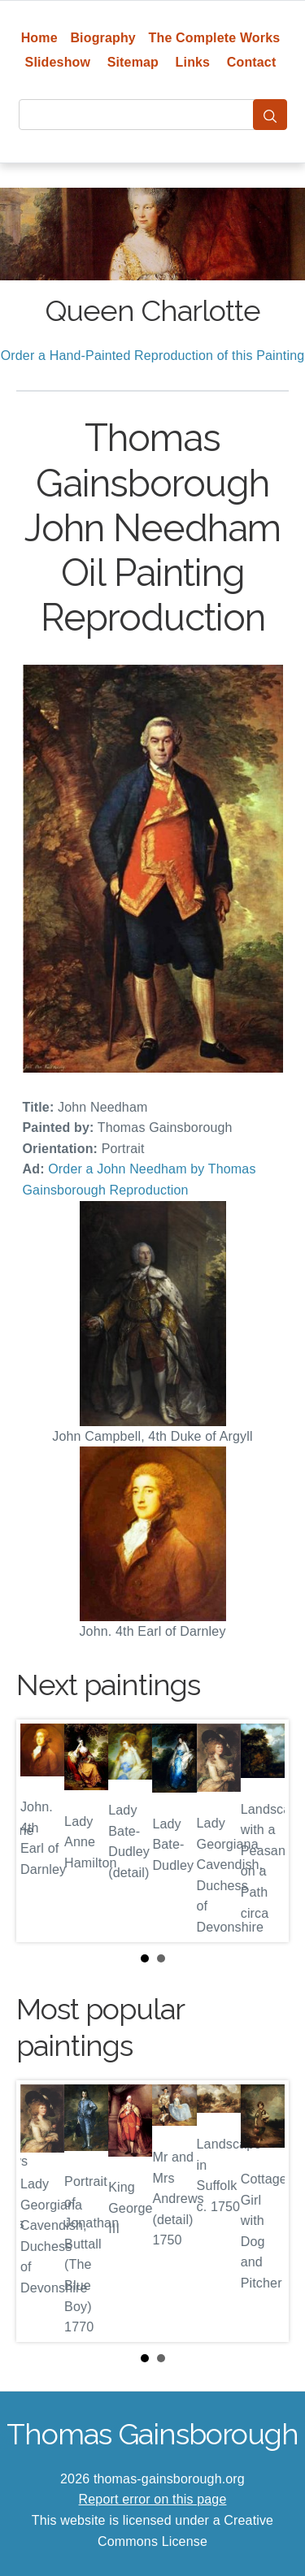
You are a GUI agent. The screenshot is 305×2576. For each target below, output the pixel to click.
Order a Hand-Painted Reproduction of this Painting (153, 355)
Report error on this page (153, 2499)
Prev (41, 1831)
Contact (252, 62)
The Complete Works (215, 38)
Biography (103, 38)
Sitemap (133, 62)
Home (39, 38)
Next (264, 1831)
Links (193, 62)
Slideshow (58, 62)
